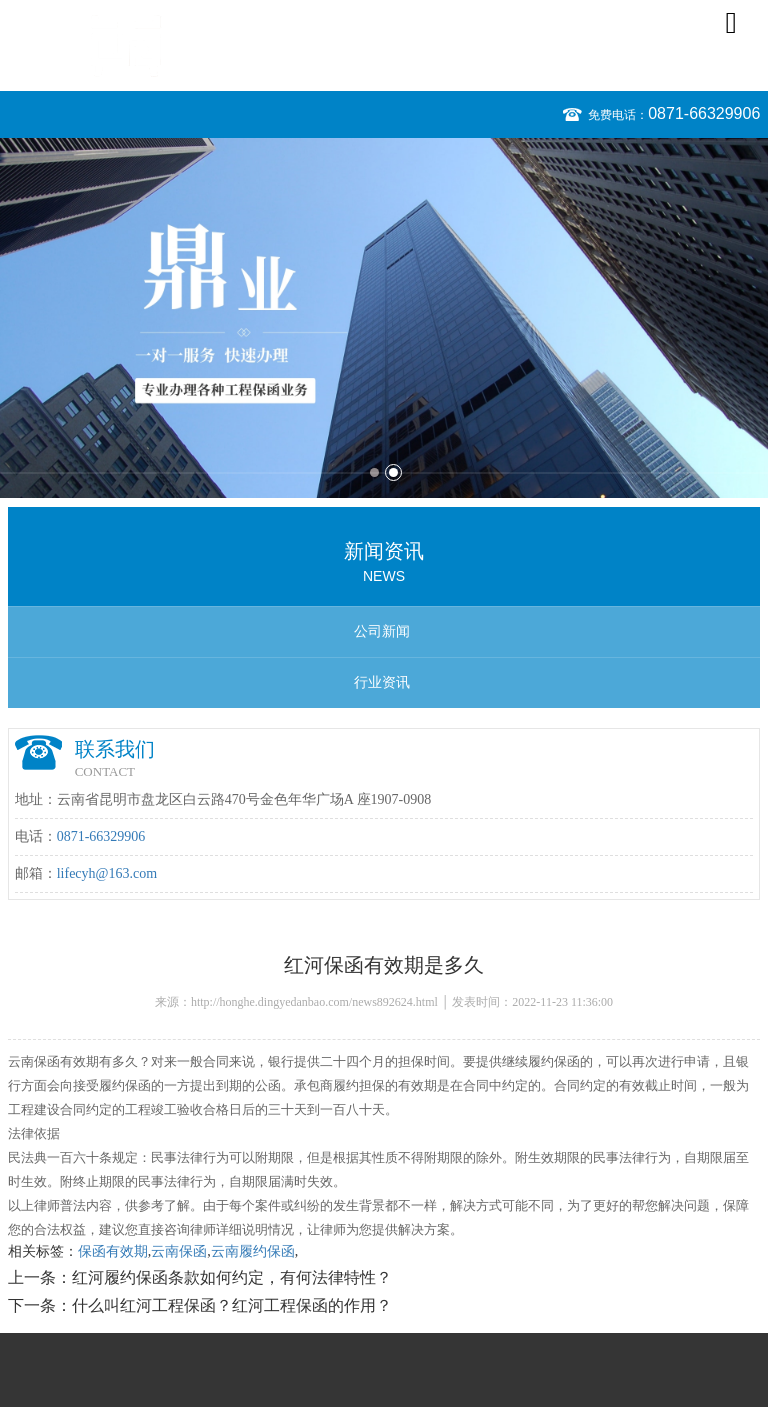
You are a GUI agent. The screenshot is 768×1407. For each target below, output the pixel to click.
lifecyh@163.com (107, 873)
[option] (384, 318)
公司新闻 (382, 631)
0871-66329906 (704, 113)
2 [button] (393, 472)
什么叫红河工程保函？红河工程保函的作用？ (232, 1305)
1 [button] (374, 472)
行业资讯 (382, 682)
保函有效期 (113, 1251)
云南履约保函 (253, 1251)
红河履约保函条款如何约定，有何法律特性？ (232, 1277)
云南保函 (179, 1251)
